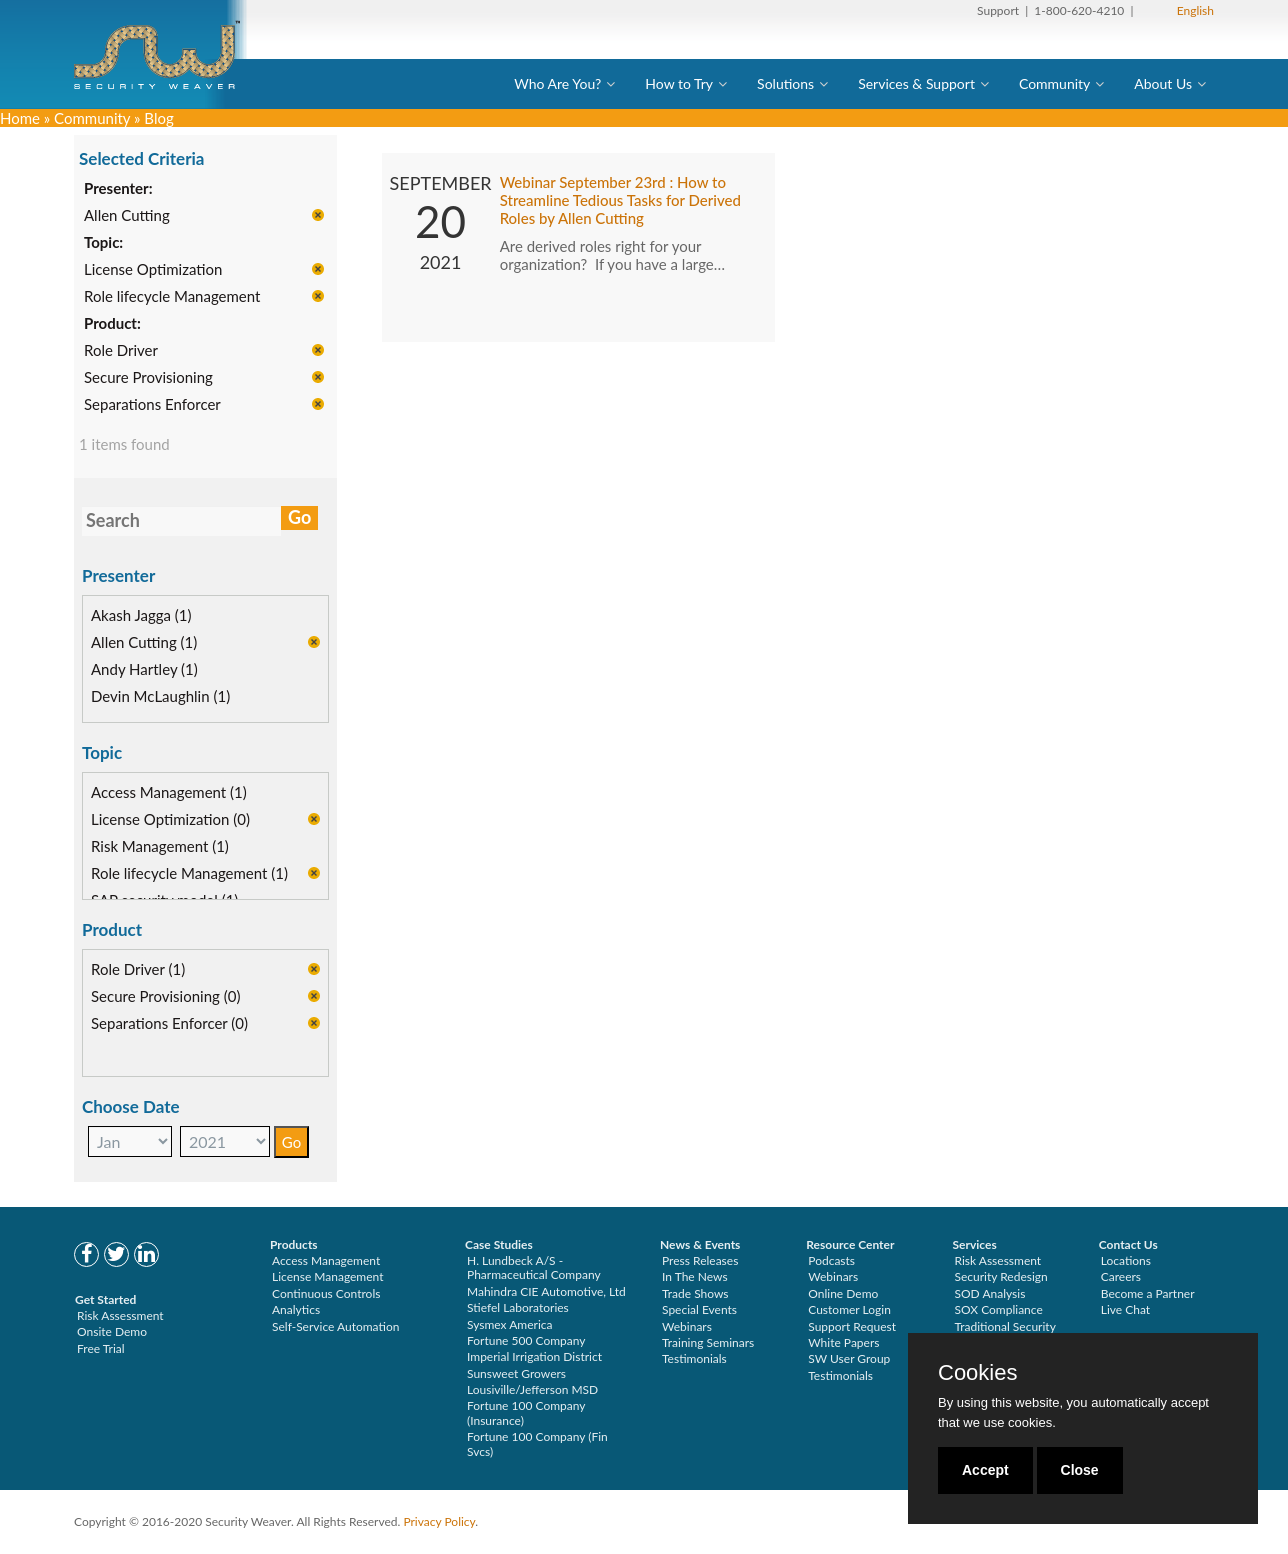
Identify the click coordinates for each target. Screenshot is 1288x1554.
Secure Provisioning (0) (165, 997)
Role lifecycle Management (172, 297)
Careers (1121, 1276)
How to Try (679, 83)
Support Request (852, 1326)
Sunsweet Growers (516, 1373)
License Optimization (153, 270)
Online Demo (843, 1293)
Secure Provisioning (148, 378)
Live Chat (1125, 1309)
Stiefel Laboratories (518, 1307)
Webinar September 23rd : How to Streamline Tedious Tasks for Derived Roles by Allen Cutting (620, 201)
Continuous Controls (326, 1293)
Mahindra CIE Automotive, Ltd (546, 1291)
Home (20, 118)
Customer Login (849, 1309)
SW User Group (849, 1358)
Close (1080, 1470)
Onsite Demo (112, 1331)
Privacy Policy (439, 1521)
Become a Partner (1148, 1293)
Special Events (699, 1309)
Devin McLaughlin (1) (160, 697)
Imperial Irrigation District (534, 1356)
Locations (1126, 1260)
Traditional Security (1005, 1326)
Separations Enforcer (152, 405)
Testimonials (694, 1358)
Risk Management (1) (160, 847)
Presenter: (118, 189)
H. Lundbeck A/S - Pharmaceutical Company (534, 1267)
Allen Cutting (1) (144, 643)
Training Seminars (708, 1342)
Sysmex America (510, 1324)
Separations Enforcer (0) (169, 1024)
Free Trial (101, 1348)
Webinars (687, 1326)
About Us (1163, 83)
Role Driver (121, 351)
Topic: (103, 243)
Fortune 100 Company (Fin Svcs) (537, 1443)
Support (998, 10)
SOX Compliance (999, 1309)
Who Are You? (557, 83)
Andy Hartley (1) (144, 670)
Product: (112, 324)
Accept (985, 1470)
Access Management (326, 1260)
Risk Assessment (120, 1315)
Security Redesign (1001, 1276)
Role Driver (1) (138, 970)
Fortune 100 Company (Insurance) (526, 1412)
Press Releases (700, 1260)
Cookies (977, 1373)
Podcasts (831, 1260)
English (1195, 10)
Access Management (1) (169, 793)
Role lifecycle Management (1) (189, 874)
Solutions (785, 83)
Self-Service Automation (335, 1326)
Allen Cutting (127, 216)
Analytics (296, 1309)
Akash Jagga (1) (141, 616)
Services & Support (916, 83)
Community (1054, 83)
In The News (695, 1276)
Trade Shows (695, 1293)
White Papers (843, 1342)
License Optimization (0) (170, 820)
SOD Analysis (990, 1293)
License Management (328, 1276)
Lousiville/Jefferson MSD (532, 1389)
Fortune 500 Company (526, 1340)
